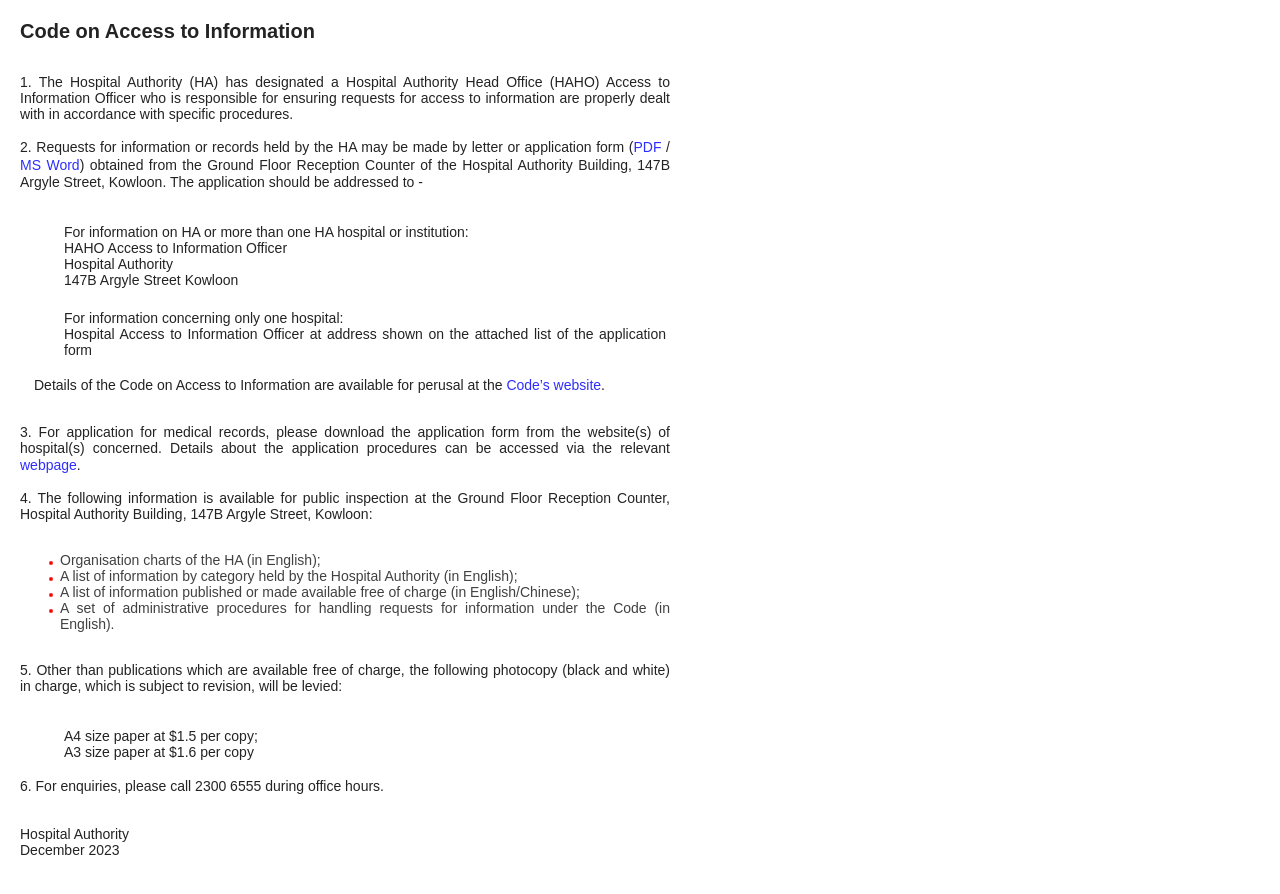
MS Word (50, 165)
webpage (48, 465)
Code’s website (553, 385)
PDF (647, 147)
